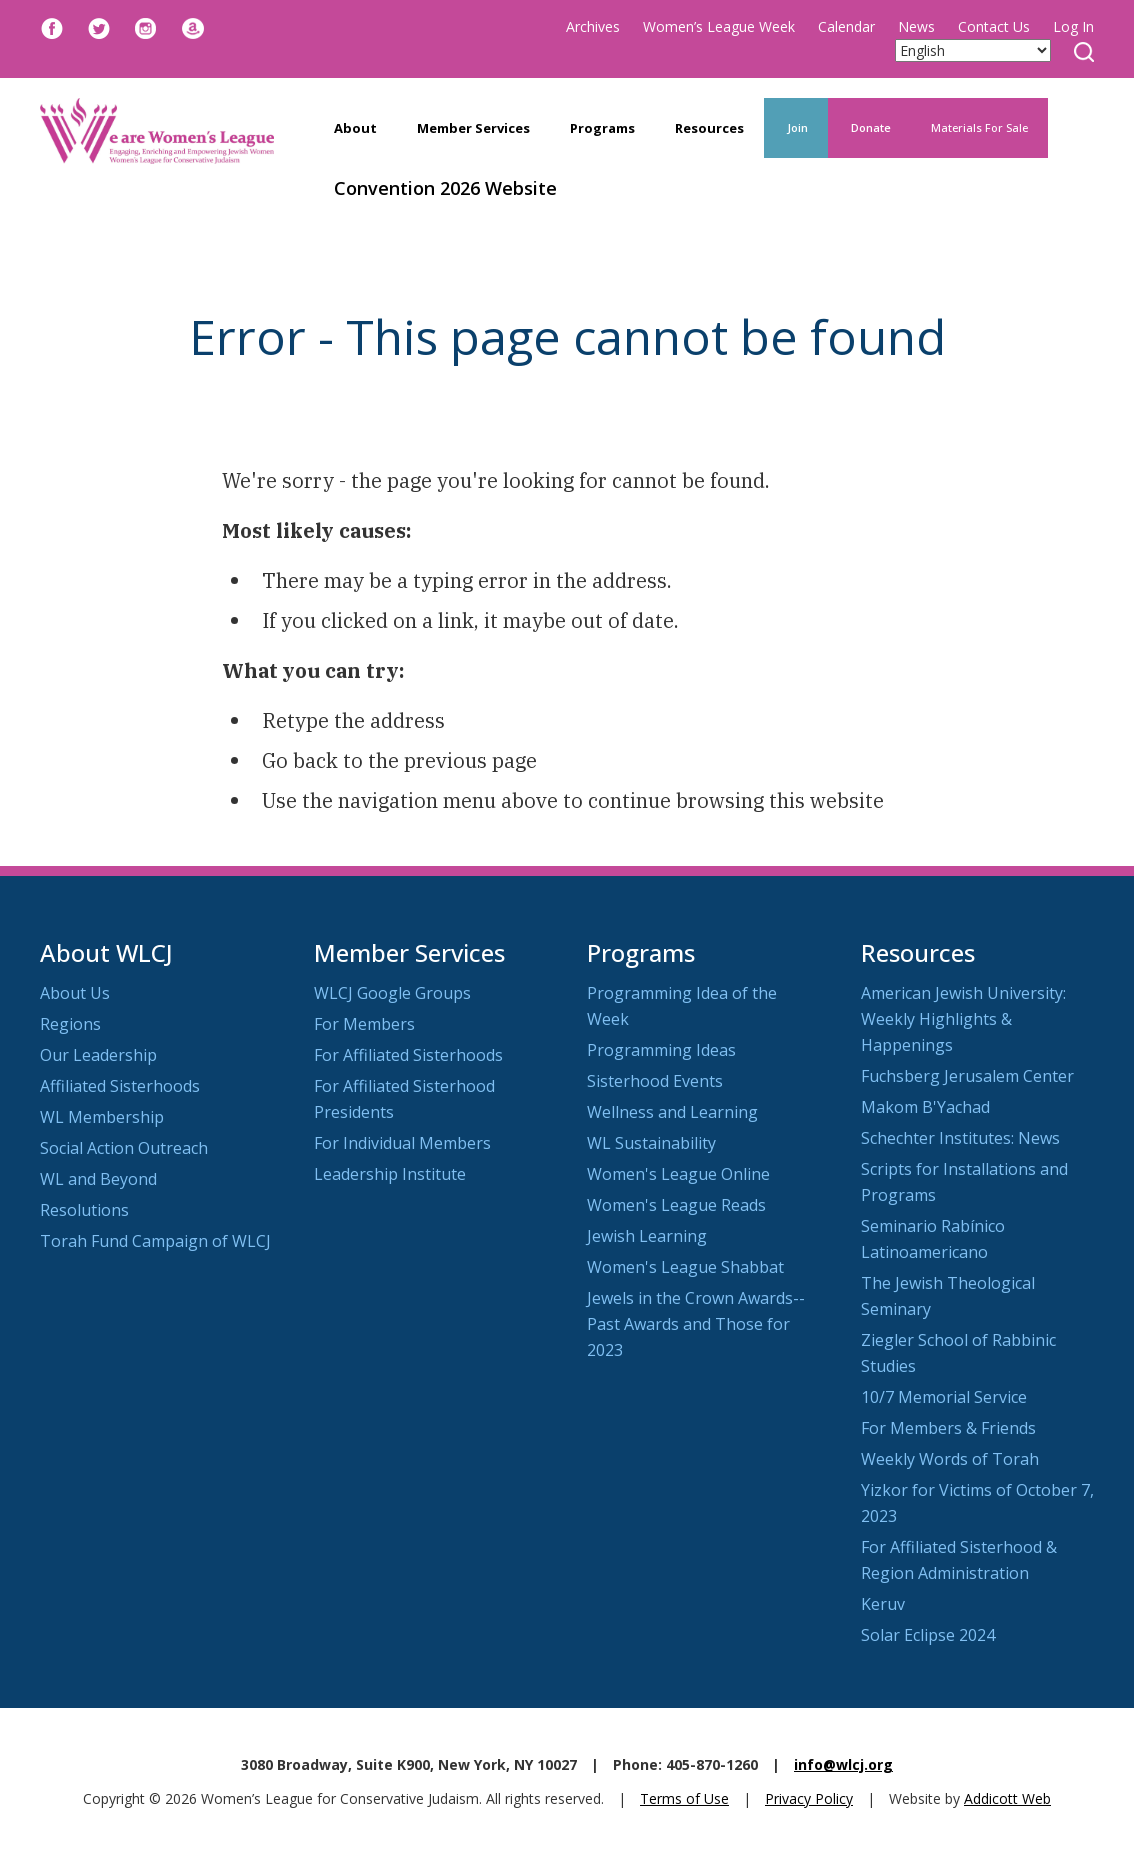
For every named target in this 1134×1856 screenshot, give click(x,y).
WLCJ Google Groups (392, 993)
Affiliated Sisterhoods (120, 1086)
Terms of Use (684, 1798)
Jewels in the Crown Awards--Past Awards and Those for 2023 (696, 1324)
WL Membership (102, 1117)
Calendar (846, 26)
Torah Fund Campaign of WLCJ (155, 1241)
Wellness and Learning (672, 1112)
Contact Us (994, 26)
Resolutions (84, 1210)
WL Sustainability (651, 1143)
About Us (75, 993)
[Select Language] (973, 50)
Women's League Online (678, 1174)
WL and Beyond (98, 1179)
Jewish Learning (647, 1236)
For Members (364, 1024)
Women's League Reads (676, 1205)
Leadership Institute (390, 1174)
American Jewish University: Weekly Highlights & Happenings (963, 1019)
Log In (1073, 26)
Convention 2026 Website (445, 188)
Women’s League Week (719, 26)
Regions (70, 1024)
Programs (602, 128)
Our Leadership (98, 1055)
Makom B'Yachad (925, 1107)
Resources (709, 128)
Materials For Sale (979, 127)
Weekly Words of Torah (950, 1459)
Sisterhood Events (655, 1081)
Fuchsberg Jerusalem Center (967, 1076)
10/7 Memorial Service (944, 1397)
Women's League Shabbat (685, 1267)
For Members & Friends (948, 1428)
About (355, 128)
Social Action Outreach (124, 1148)
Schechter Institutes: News (960, 1138)
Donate (869, 127)
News (916, 26)
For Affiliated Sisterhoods (408, 1055)
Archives (593, 26)
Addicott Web (1007, 1798)
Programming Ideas (661, 1050)
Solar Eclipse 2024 (928, 1635)
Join (796, 127)
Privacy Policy (809, 1798)
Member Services (473, 128)
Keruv (883, 1604)
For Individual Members (402, 1143)
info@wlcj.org (843, 1764)
